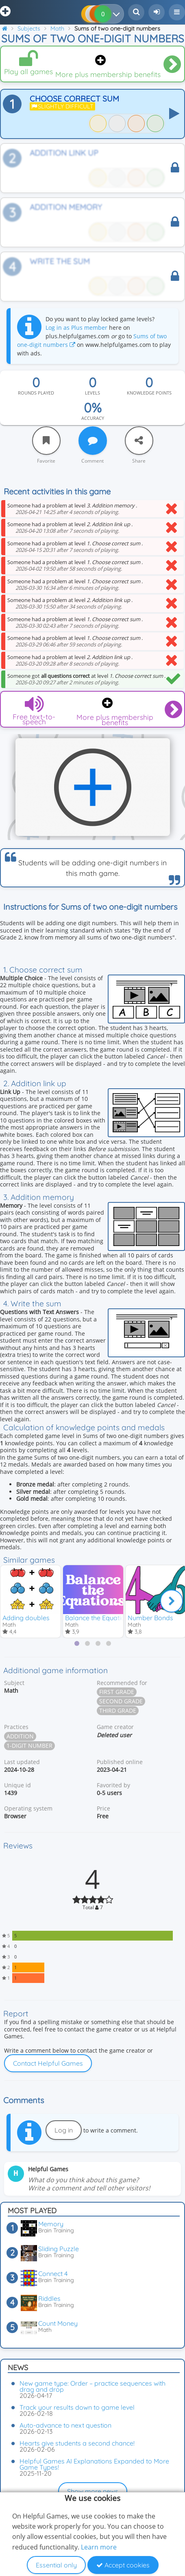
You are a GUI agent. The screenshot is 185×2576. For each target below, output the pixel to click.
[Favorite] (46, 440)
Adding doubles (26, 1618)
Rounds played (36, 393)
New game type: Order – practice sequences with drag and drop (92, 2386)
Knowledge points (149, 393)
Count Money (58, 2323)
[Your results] (118, 13)
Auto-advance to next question (65, 2425)
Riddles (49, 2298)
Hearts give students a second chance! (77, 2443)
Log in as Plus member (76, 327)
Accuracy (92, 418)
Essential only (56, 2565)
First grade (116, 1692)
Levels (92, 393)
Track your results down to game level (77, 2407)
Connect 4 (52, 2273)
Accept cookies (123, 2565)
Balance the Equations (98, 1618)
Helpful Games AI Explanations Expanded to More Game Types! (94, 2464)
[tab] (76, 1643)
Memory (50, 2224)
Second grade (121, 1701)
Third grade (117, 1710)
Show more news (92, 2491)
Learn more (99, 2547)
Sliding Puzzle (58, 2249)
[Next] (171, 1601)
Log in (63, 2130)
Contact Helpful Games (48, 2063)
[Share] (139, 440)
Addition (20, 1736)
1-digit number (29, 1745)
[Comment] (92, 440)
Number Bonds (150, 1618)
